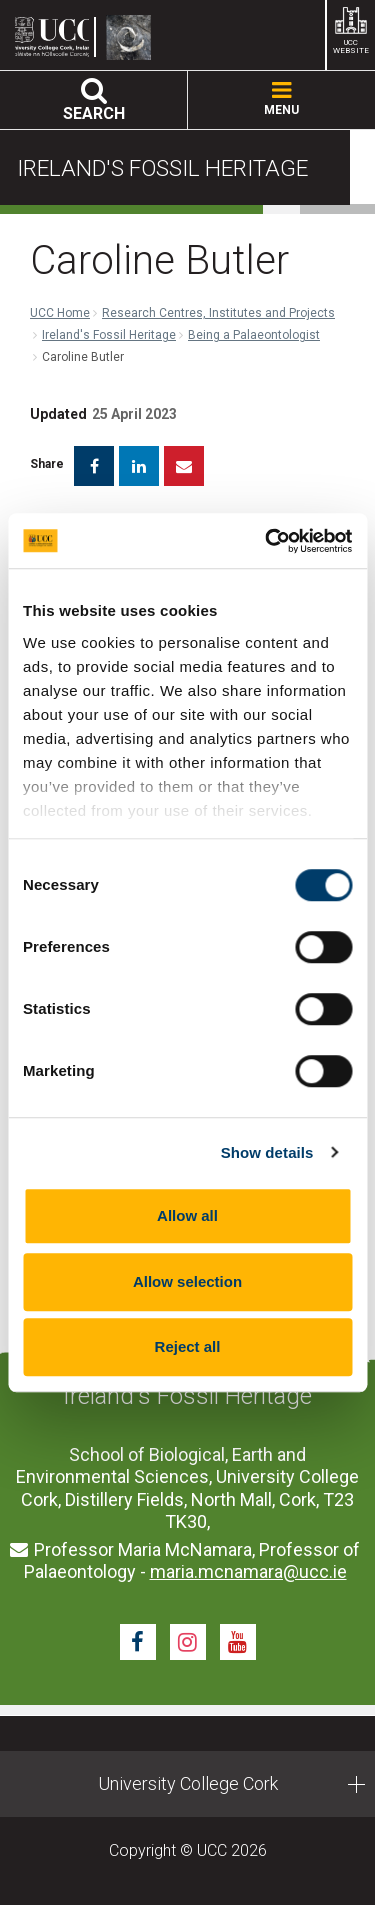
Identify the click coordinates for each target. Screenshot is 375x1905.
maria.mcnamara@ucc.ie (248, 1571)
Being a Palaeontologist (254, 335)
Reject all (188, 1346)
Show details (267, 1152)
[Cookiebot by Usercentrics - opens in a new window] (267, 541)
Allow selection (187, 1281)
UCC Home (60, 313)
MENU (281, 99)
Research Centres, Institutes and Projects (218, 313)
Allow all (187, 1215)
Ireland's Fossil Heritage (109, 335)
